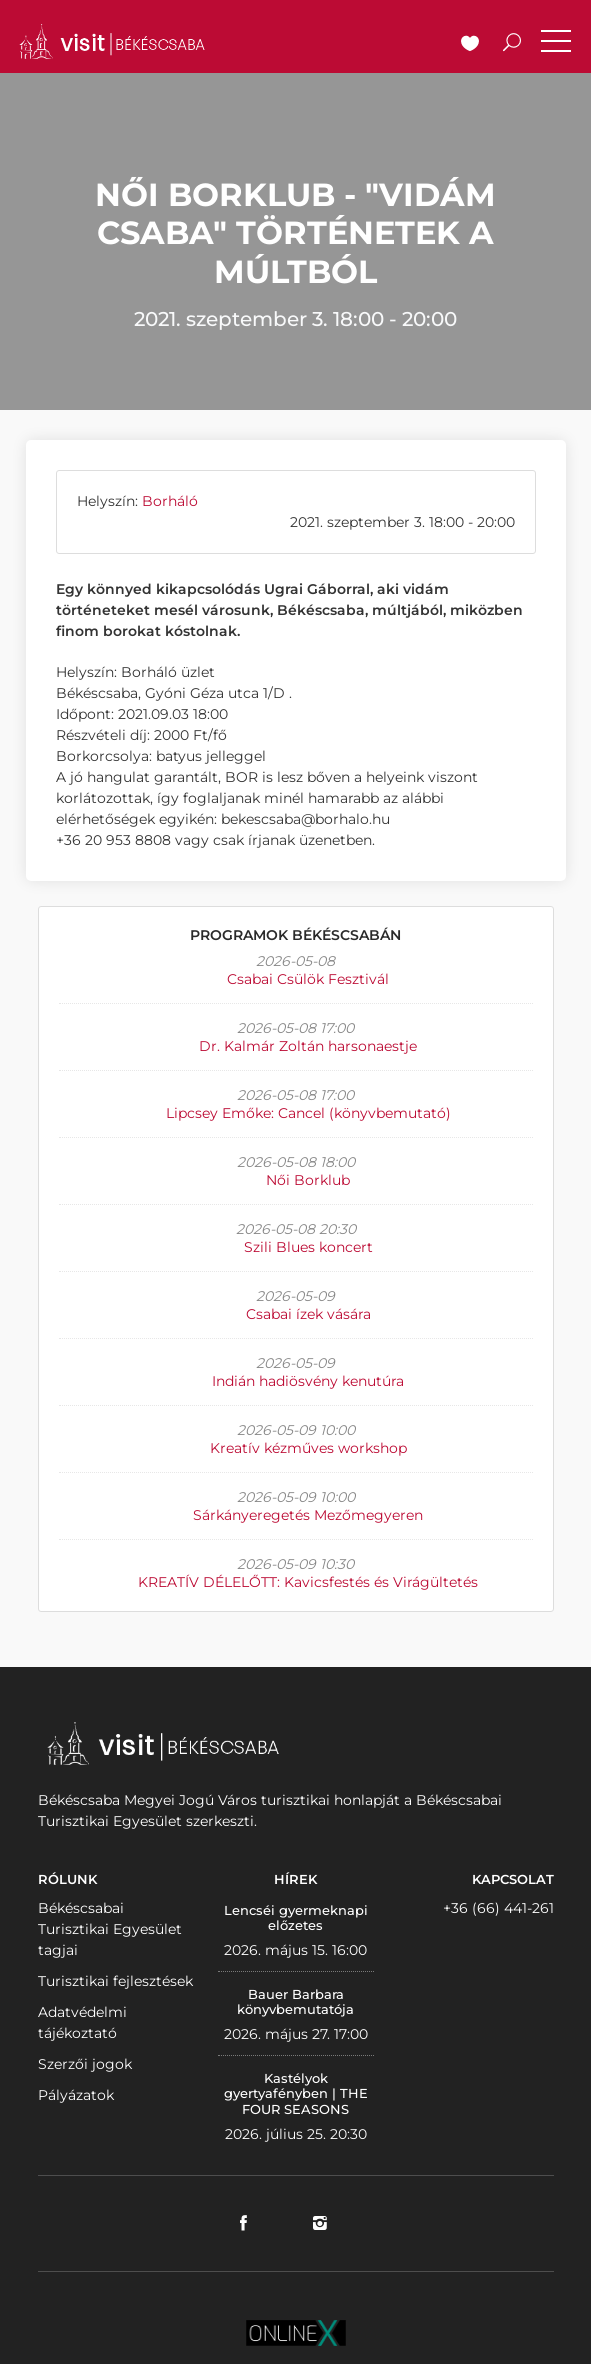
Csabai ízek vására (308, 1314)
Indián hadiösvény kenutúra (308, 1381)
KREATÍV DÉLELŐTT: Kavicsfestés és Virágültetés (308, 1582)
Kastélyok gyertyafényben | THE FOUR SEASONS (296, 2093)
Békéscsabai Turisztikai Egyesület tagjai (110, 1929)
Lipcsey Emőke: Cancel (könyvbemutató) (308, 1113)
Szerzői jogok (85, 2064)
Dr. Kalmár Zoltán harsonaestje (308, 1046)
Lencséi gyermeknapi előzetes (296, 1918)
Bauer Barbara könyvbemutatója (295, 2002)
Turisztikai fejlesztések (115, 1981)
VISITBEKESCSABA (112, 41)
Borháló (170, 501)
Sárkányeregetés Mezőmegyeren (308, 1515)
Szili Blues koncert (308, 1247)
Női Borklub (308, 1180)
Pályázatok (76, 2095)
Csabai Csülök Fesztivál (308, 979)
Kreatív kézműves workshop (308, 1448)
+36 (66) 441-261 (498, 1908)
